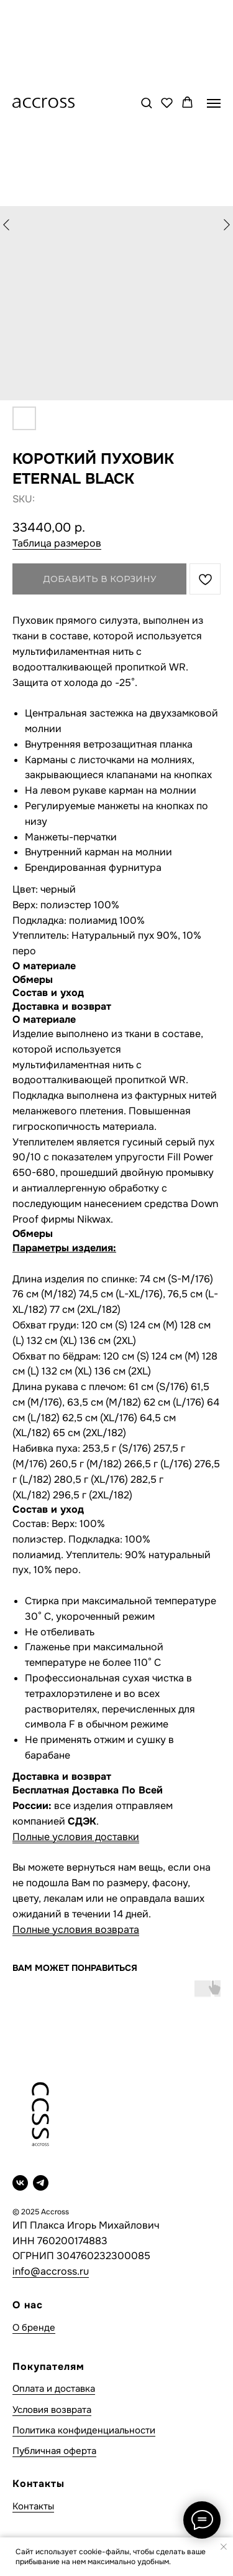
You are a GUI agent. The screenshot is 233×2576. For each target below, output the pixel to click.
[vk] (20, 2183)
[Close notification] (223, 2547)
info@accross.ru (50, 2271)
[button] (146, 102)
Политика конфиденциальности (83, 2430)
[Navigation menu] (214, 103)
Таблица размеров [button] (56, 543)
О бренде (33, 2327)
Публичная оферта (54, 2451)
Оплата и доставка (53, 2388)
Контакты (33, 2506)
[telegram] (40, 2183)
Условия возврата (51, 2410)
